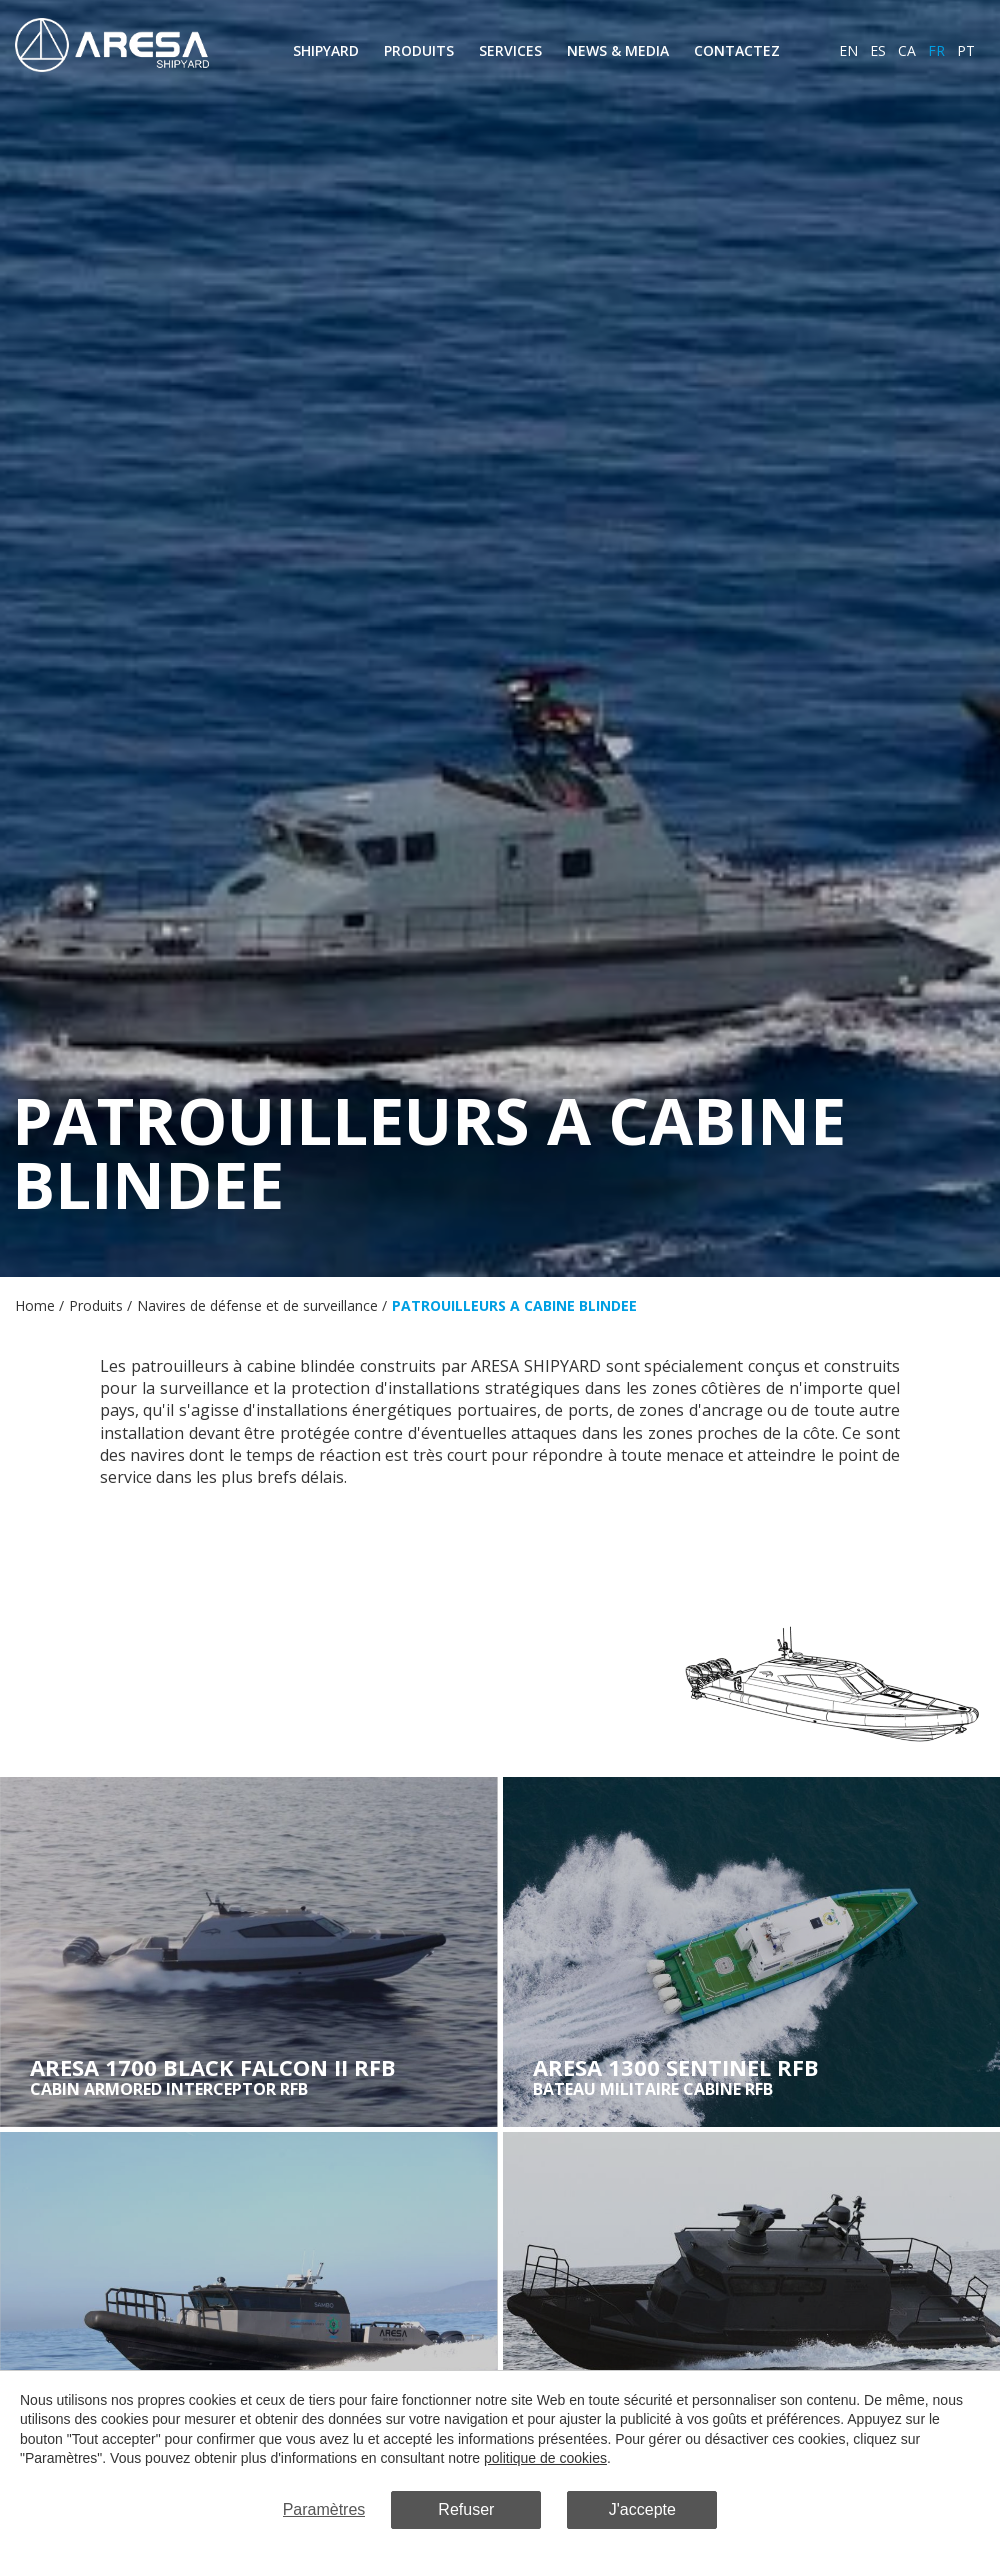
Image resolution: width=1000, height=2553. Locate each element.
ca (907, 50)
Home (35, 1305)
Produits (419, 50)
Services (510, 50)
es (878, 50)
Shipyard (326, 50)
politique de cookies (545, 2459)
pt (966, 50)
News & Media (618, 50)
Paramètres (324, 2509)
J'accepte (642, 2509)
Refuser (466, 2509)
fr (936, 50)
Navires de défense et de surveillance (257, 1305)
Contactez (737, 50)
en (848, 50)
